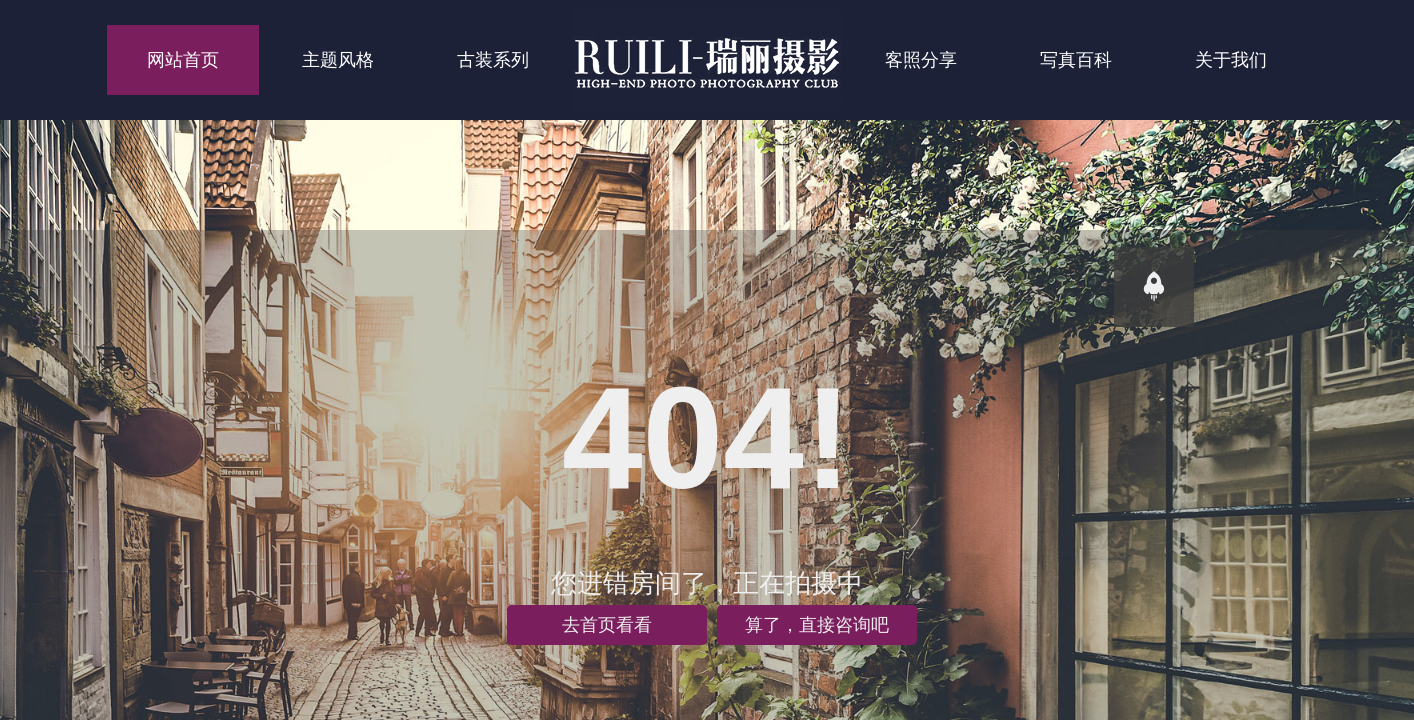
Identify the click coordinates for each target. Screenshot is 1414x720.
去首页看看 (607, 625)
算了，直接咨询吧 (817, 625)
